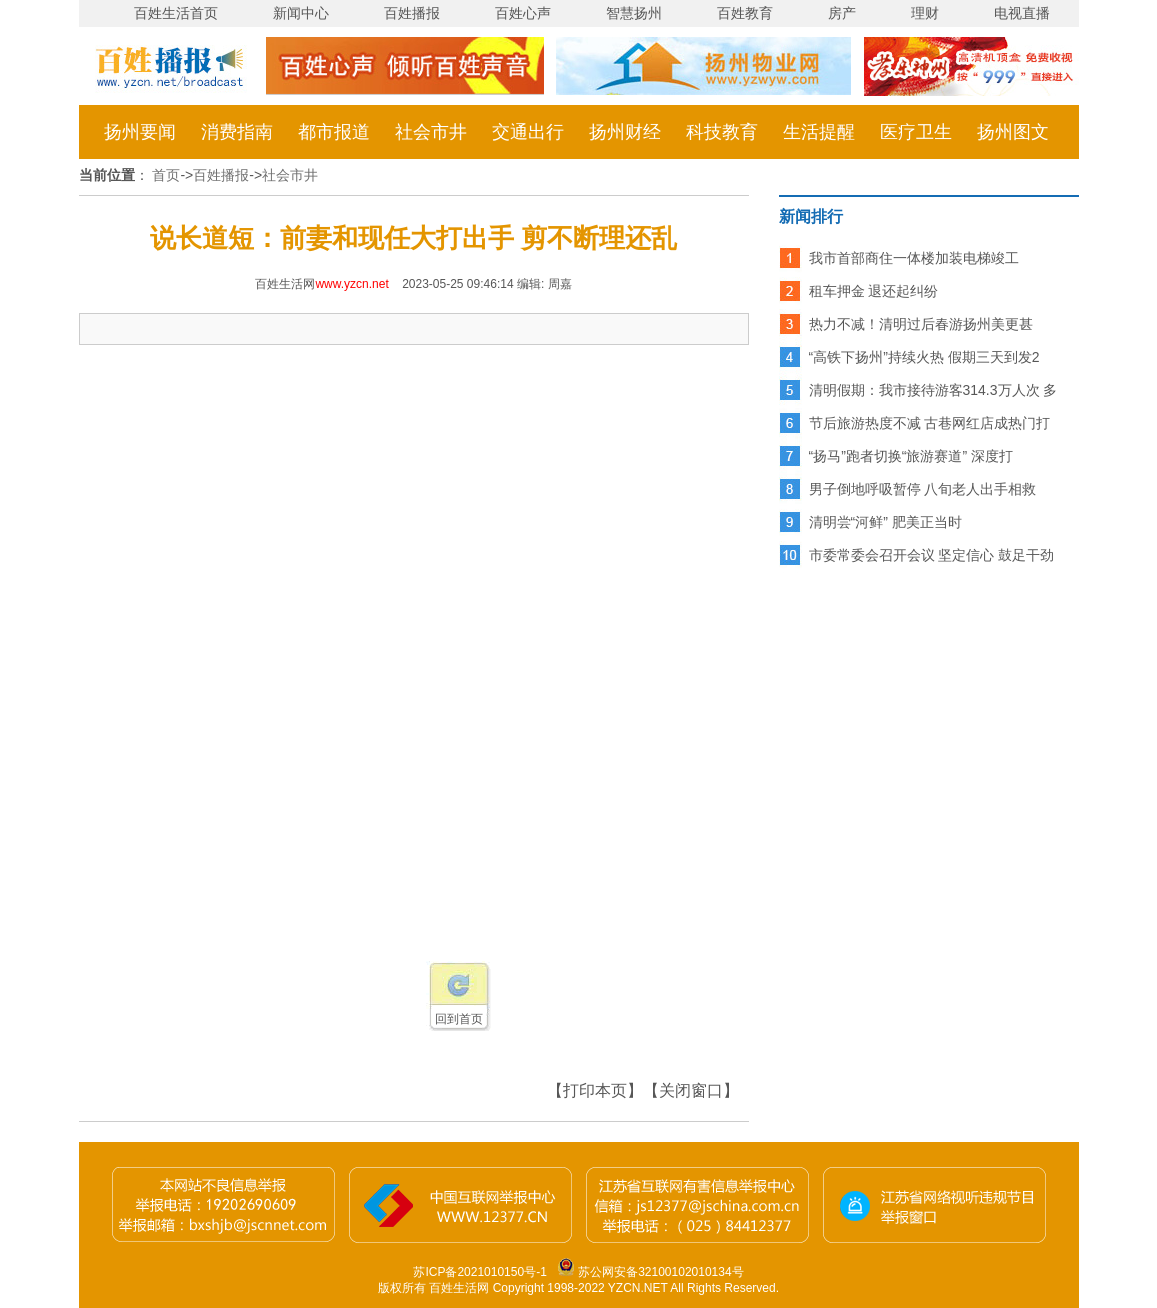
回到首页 (459, 1019)
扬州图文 (1013, 132)
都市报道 (334, 132)
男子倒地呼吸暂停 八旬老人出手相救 (923, 489)
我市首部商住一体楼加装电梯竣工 (914, 258)
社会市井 (431, 132)
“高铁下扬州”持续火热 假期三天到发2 (924, 357)
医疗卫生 (916, 132)
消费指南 (237, 132)
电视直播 (1022, 13)
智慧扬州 (634, 13)
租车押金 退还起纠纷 (874, 291)
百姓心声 (523, 13)
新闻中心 (301, 13)
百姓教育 (745, 13)
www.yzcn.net (351, 284)
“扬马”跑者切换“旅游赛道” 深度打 (911, 456)
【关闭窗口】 (691, 1090)
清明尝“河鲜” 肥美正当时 (885, 522)
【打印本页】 (595, 1090)
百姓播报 (412, 13)
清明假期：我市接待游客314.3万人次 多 (933, 390)
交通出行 (528, 132)
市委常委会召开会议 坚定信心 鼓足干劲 (932, 555)
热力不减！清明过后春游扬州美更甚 (921, 324)
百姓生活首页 (176, 13)
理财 (925, 13)
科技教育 (722, 132)
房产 (842, 13)
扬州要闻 (140, 132)
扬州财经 (625, 132)
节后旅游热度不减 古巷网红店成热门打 (930, 423)
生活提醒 (819, 132)
